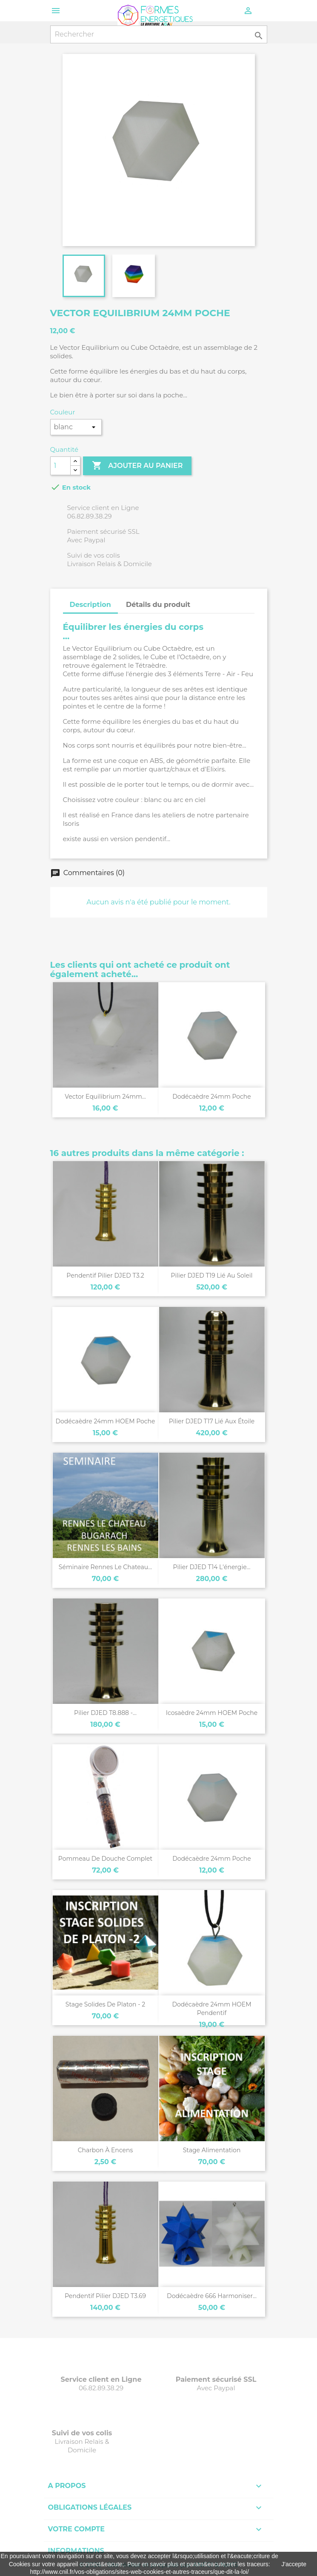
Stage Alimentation (212, 2150)
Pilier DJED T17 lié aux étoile (212, 1421)
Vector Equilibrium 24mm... (105, 1096)
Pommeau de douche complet (105, 1858)
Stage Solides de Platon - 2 (105, 2004)
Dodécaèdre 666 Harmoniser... (212, 2296)
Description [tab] (90, 605)
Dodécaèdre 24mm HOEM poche (105, 1421)
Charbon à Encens (105, 2150)
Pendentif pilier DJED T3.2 (105, 1275)
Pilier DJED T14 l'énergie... (211, 1567)
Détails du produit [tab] (158, 605)
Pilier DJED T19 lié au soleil (211, 1275)
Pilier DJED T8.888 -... (105, 1713)
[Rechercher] (158, 34)
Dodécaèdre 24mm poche (211, 1096)
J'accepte (293, 2564)
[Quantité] (60, 465)
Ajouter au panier (137, 465)
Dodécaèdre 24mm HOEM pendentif (211, 2009)
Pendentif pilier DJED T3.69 (105, 2296)
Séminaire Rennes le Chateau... (105, 1567)
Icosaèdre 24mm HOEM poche (212, 1713)
